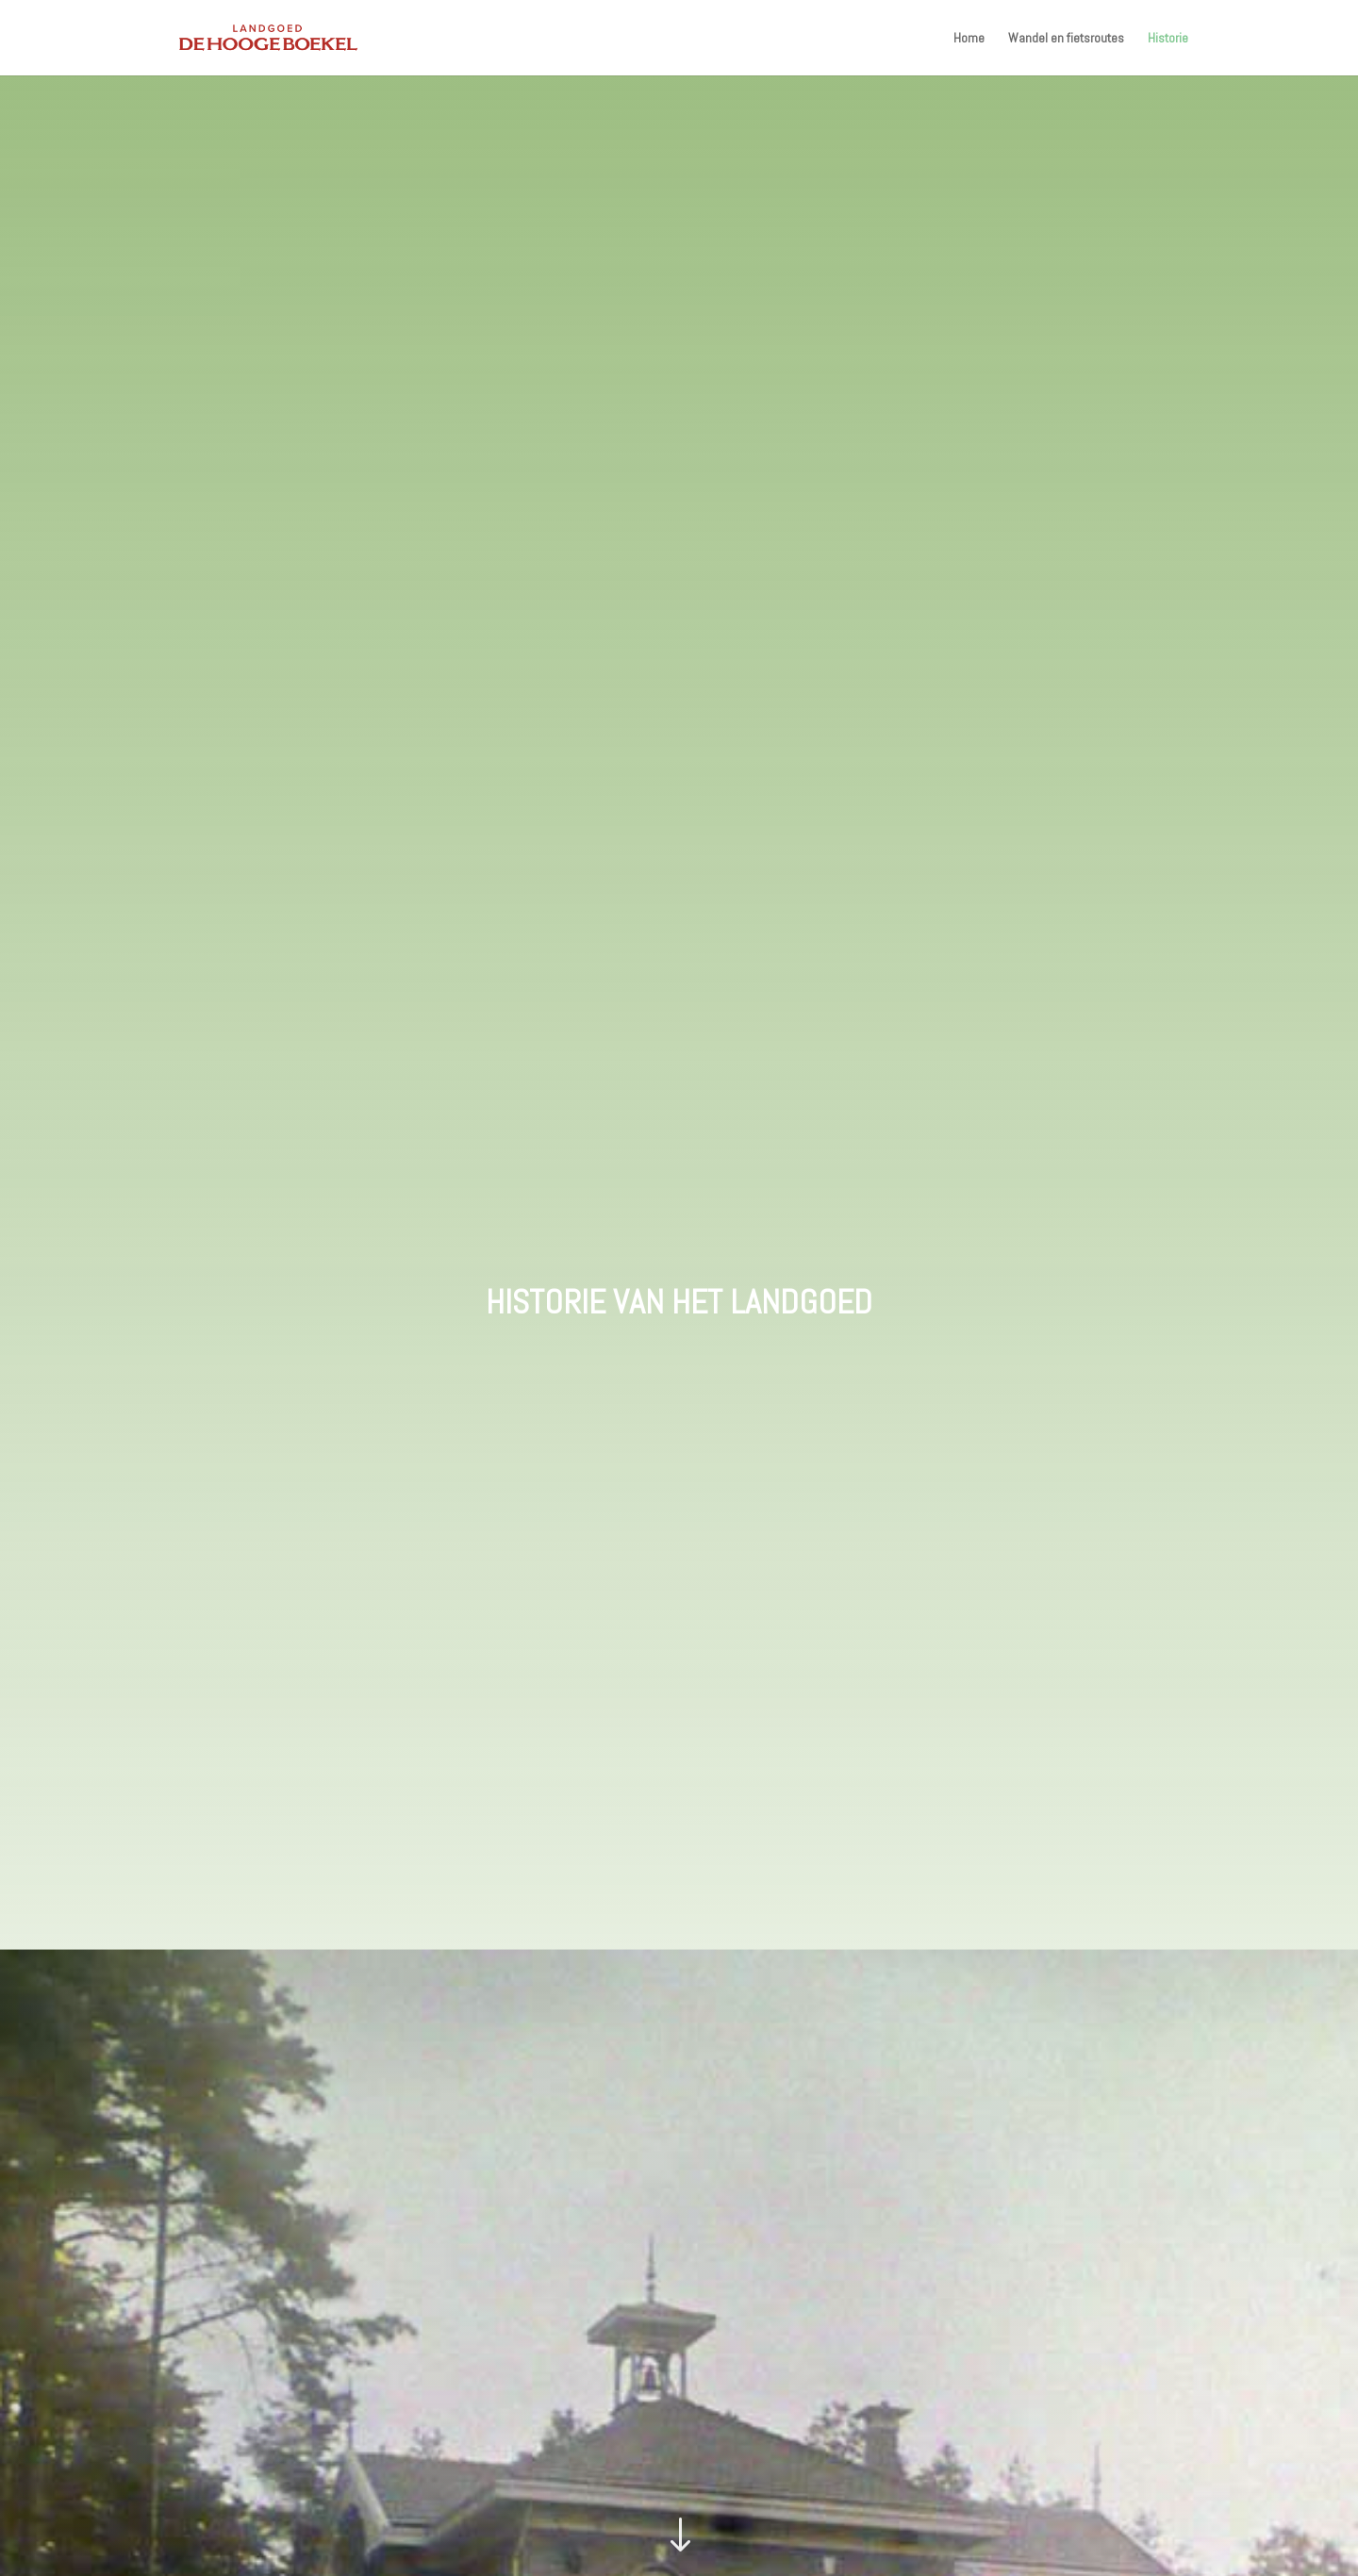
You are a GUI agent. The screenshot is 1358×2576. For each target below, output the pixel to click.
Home (969, 38)
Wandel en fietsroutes (1066, 38)
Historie (1168, 38)
